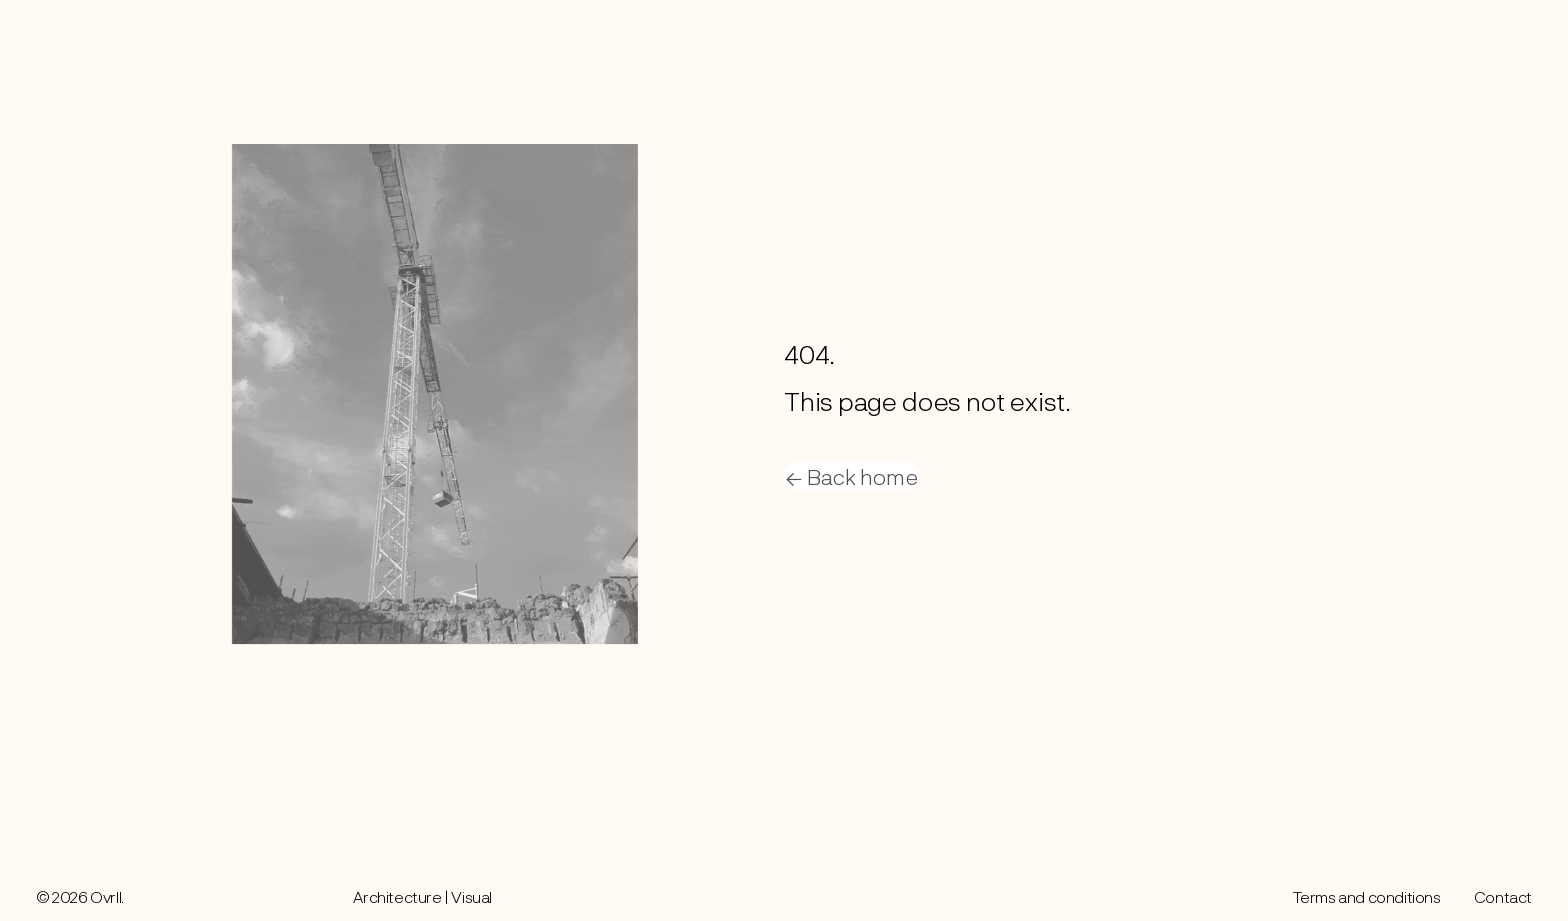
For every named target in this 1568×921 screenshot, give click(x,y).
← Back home (851, 476)
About (1434, 34)
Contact (1501, 34)
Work (1379, 34)
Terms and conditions (1367, 896)
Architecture (397, 896)
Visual (471, 896)
